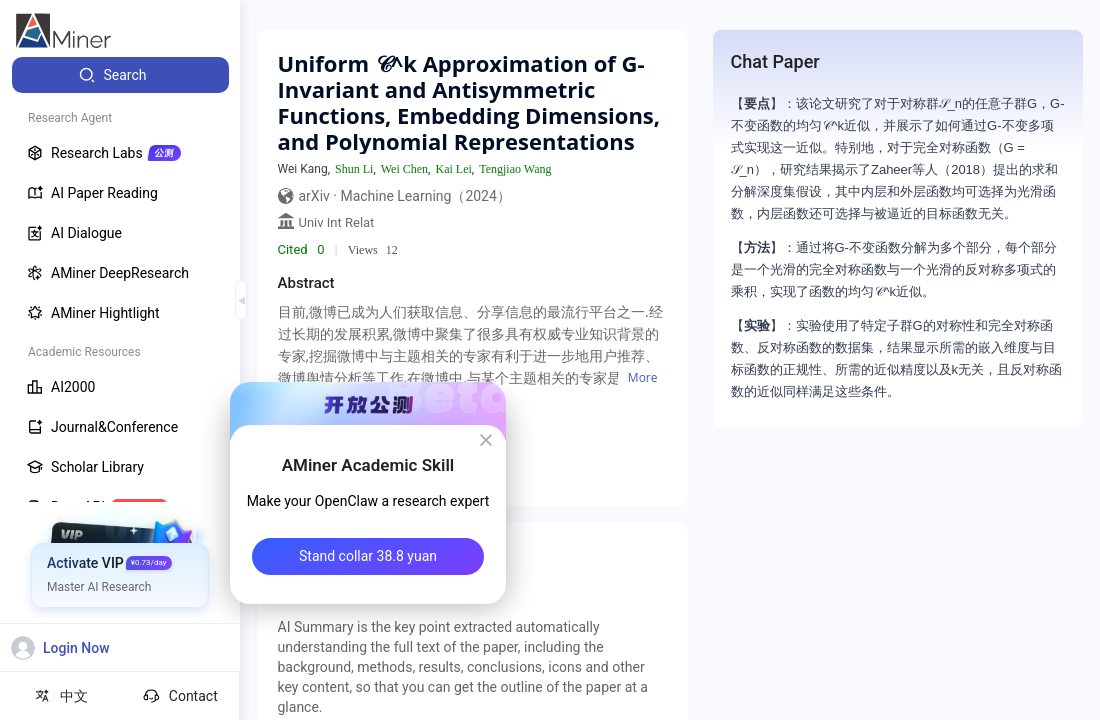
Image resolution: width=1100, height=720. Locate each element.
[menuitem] (120, 75)
